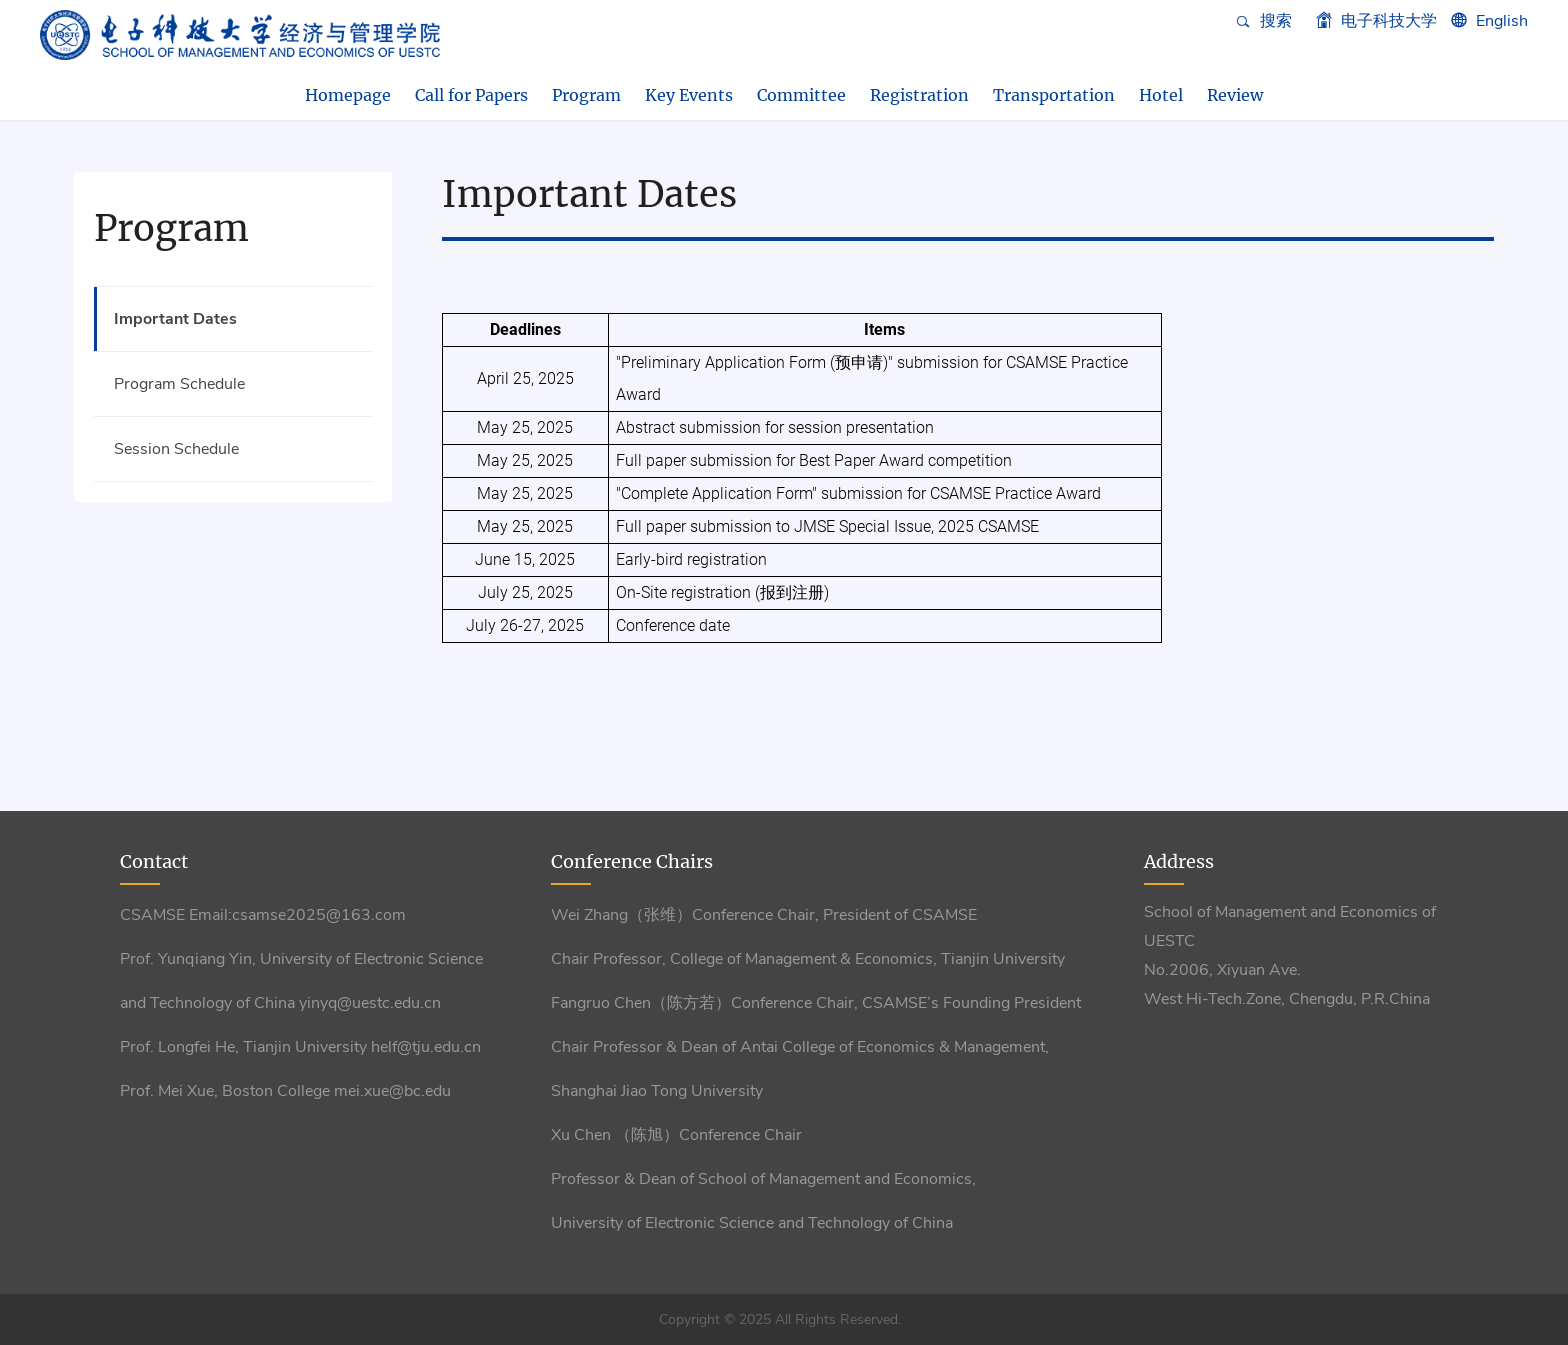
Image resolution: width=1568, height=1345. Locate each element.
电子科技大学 (1376, 21)
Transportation (1054, 95)
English (1502, 21)
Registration (919, 95)
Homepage (348, 95)
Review (1235, 95)
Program (586, 95)
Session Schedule (176, 449)
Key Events (689, 95)
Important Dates (175, 319)
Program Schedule (179, 384)
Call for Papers (471, 95)
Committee (801, 95)
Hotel (1161, 95)
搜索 (1263, 21)
